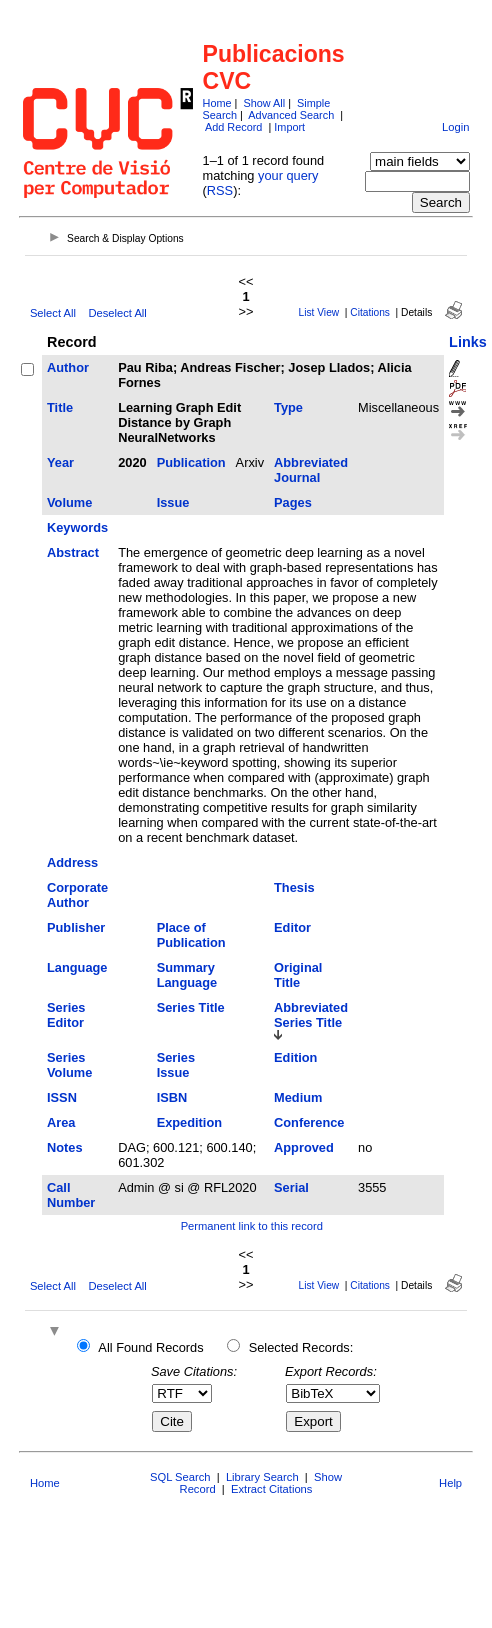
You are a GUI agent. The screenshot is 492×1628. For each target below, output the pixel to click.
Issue (173, 502)
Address (72, 862)
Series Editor (66, 1015)
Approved (304, 1147)
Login (455, 127)
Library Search (262, 1477)
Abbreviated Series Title (311, 1015)
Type (288, 407)
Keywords (77, 527)
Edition (295, 1057)
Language (77, 967)
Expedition (189, 1122)
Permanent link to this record (252, 1226)
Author (68, 367)
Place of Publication (191, 935)
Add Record (233, 127)
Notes (65, 1147)
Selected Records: (301, 1347)
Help (450, 1483)
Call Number (71, 1195)
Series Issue (176, 1065)
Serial (291, 1187)
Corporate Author (77, 895)
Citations (370, 312)
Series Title (191, 1007)
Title (60, 407)
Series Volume (69, 1065)
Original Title (298, 975)
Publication (191, 462)
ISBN (172, 1097)
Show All (264, 103)
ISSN (62, 1097)
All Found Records (150, 1347)
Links (468, 342)
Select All (53, 313)
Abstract (73, 552)
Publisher (76, 927)
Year (60, 462)
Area (61, 1122)
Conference (309, 1122)
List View (319, 312)
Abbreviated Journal (311, 470)
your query (288, 175)
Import (289, 127)
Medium (298, 1097)
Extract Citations (271, 1489)
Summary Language (187, 975)
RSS (220, 190)
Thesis (294, 887)
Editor (292, 927)
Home (217, 103)
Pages (293, 502)
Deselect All (117, 313)
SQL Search (180, 1477)
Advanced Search (291, 115)
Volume (69, 502)
